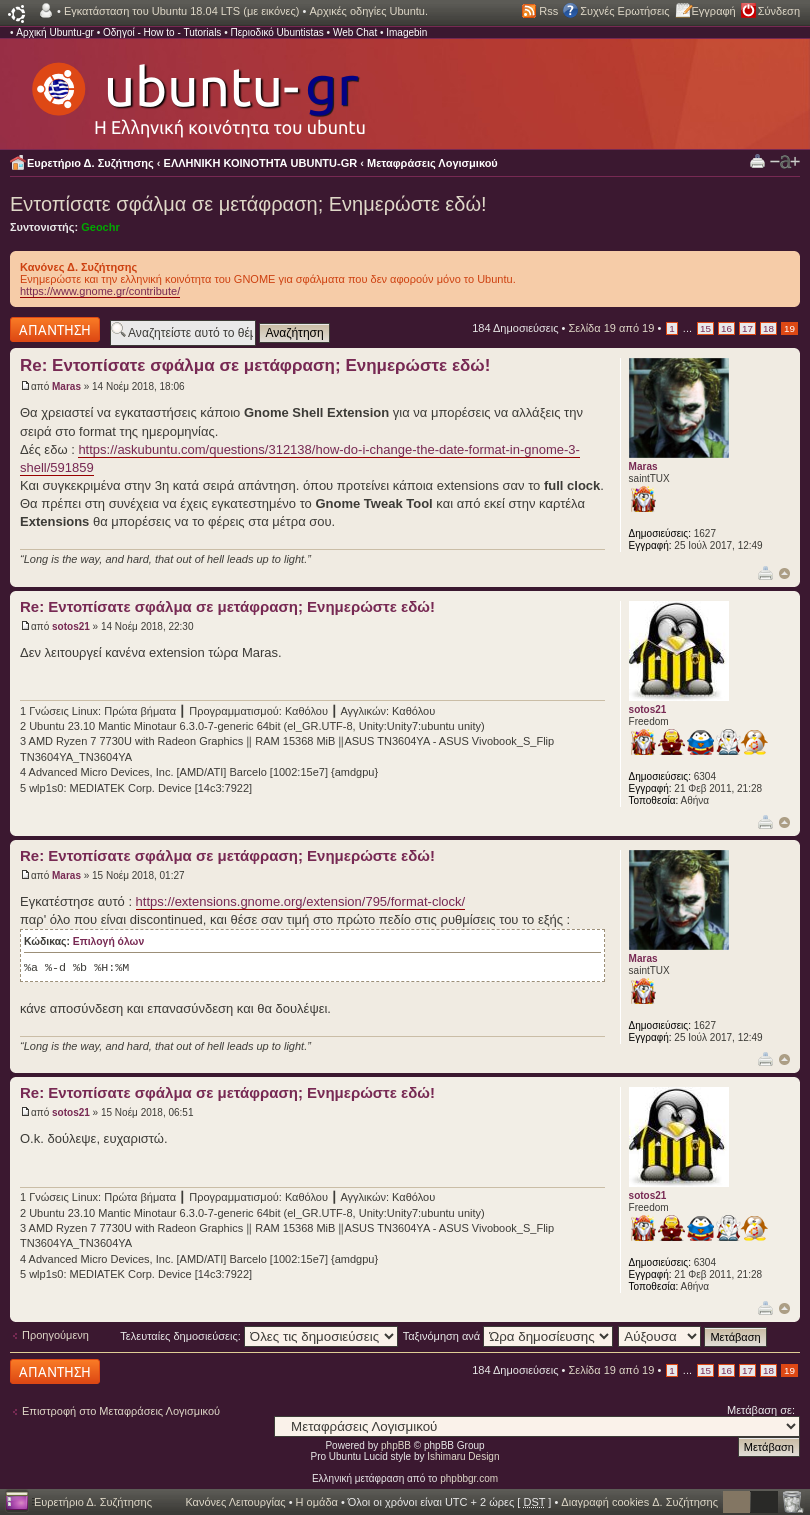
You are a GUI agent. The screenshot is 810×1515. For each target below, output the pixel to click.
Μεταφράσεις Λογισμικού (432, 163)
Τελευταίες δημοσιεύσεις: (259, 1336)
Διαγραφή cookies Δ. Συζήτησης (639, 1502)
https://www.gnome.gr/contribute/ (100, 291)
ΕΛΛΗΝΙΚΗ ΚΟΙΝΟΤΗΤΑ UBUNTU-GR (261, 163)
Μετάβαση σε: (761, 1410)
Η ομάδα (317, 1502)
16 (726, 328)
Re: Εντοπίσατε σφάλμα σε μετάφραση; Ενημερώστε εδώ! (255, 365)
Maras (66, 386)
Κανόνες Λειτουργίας (235, 1502)
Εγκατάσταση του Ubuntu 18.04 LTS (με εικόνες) (181, 11)
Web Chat (355, 32)
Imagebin (406, 32)
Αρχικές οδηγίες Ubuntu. (368, 11)
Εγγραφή (714, 11)
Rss (548, 11)
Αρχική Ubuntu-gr (55, 32)
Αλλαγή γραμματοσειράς (785, 162)
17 (747, 328)
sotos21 (71, 626)
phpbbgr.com (469, 1478)
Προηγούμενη (55, 1335)
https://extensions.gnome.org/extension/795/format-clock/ (301, 901)
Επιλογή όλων (108, 941)
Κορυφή (784, 573)
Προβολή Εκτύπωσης (757, 160)
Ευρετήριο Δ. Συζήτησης (90, 163)
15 (705, 328)
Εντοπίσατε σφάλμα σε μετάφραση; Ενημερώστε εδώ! (248, 204)
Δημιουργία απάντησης (55, 329)
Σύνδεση (779, 11)
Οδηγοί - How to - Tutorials (162, 32)
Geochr (100, 227)
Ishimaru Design (463, 1456)
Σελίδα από (611, 328)
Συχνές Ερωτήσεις (624, 11)
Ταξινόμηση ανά (508, 1336)
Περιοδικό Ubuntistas (276, 32)
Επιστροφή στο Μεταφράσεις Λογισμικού (121, 1411)
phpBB (396, 1445)
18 (768, 328)
